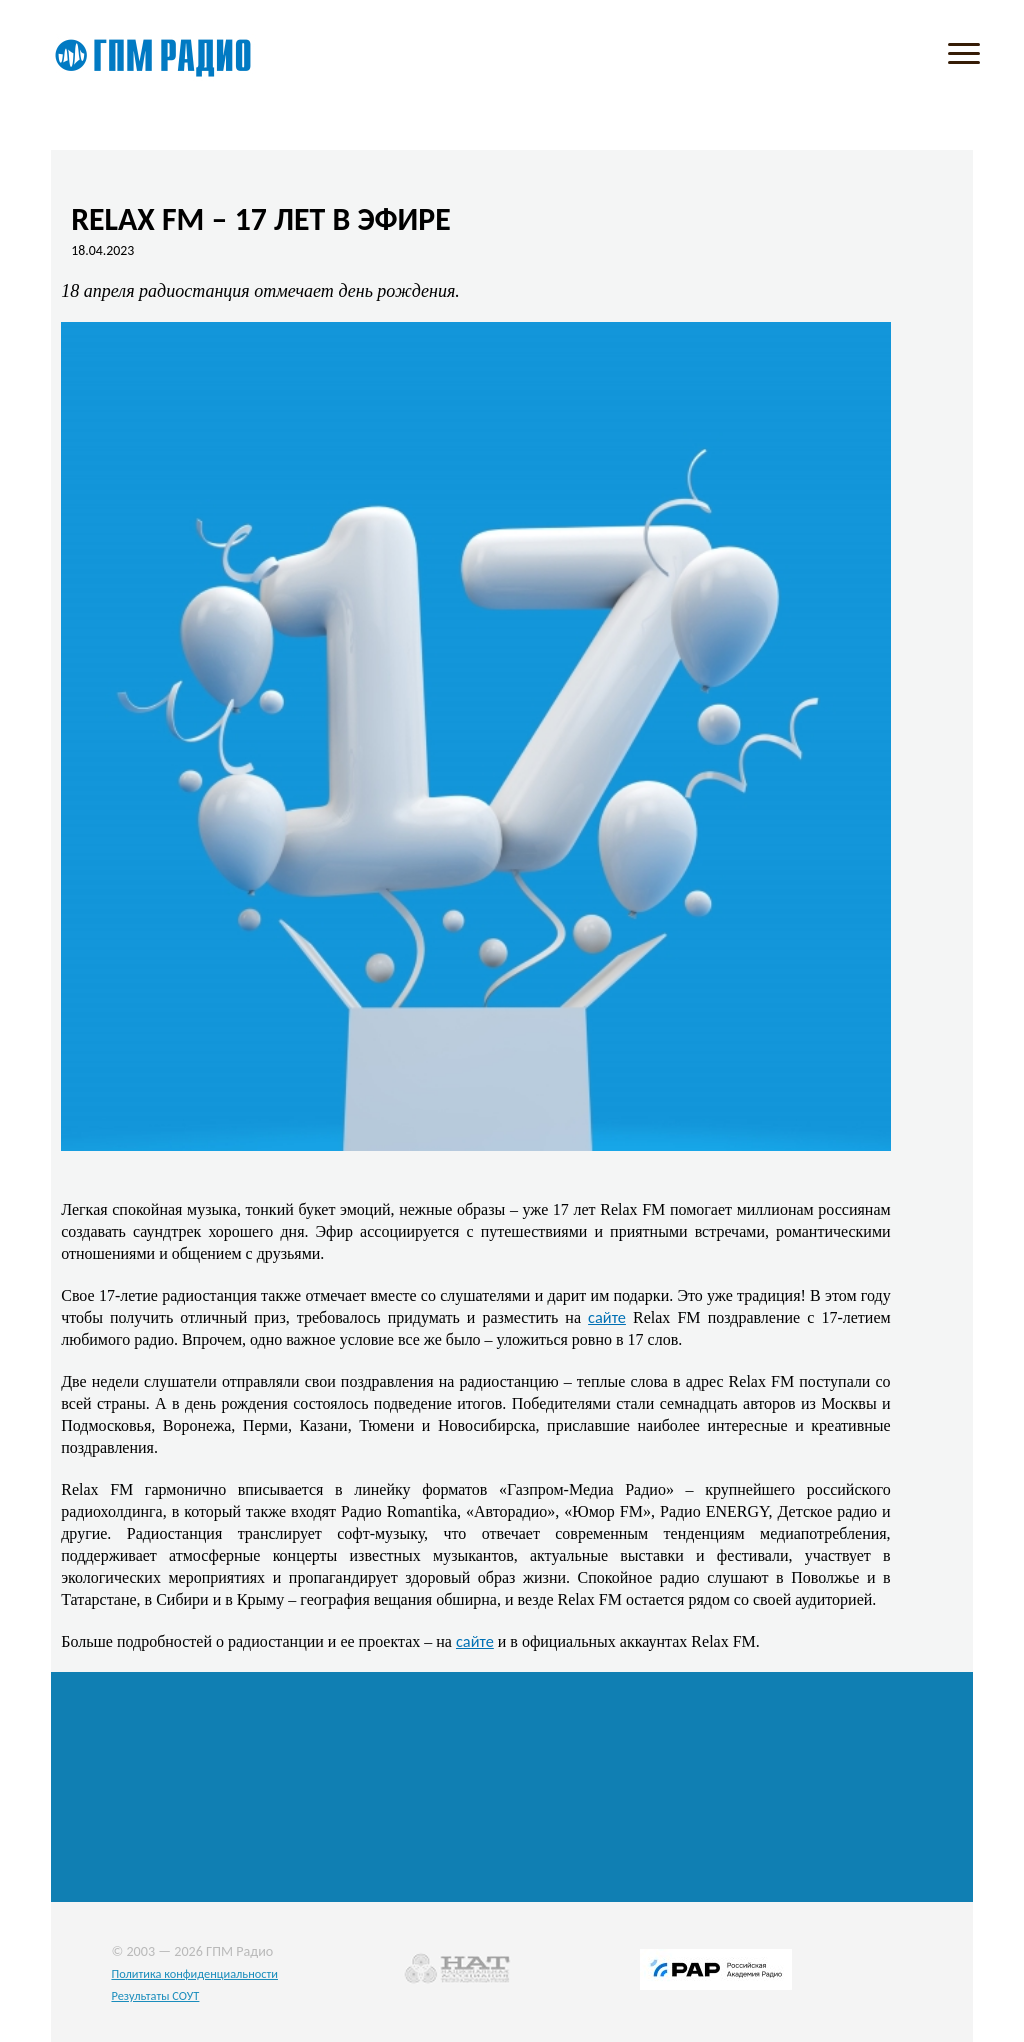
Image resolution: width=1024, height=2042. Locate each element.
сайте (607, 1317)
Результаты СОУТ (155, 1995)
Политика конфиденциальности (194, 1973)
